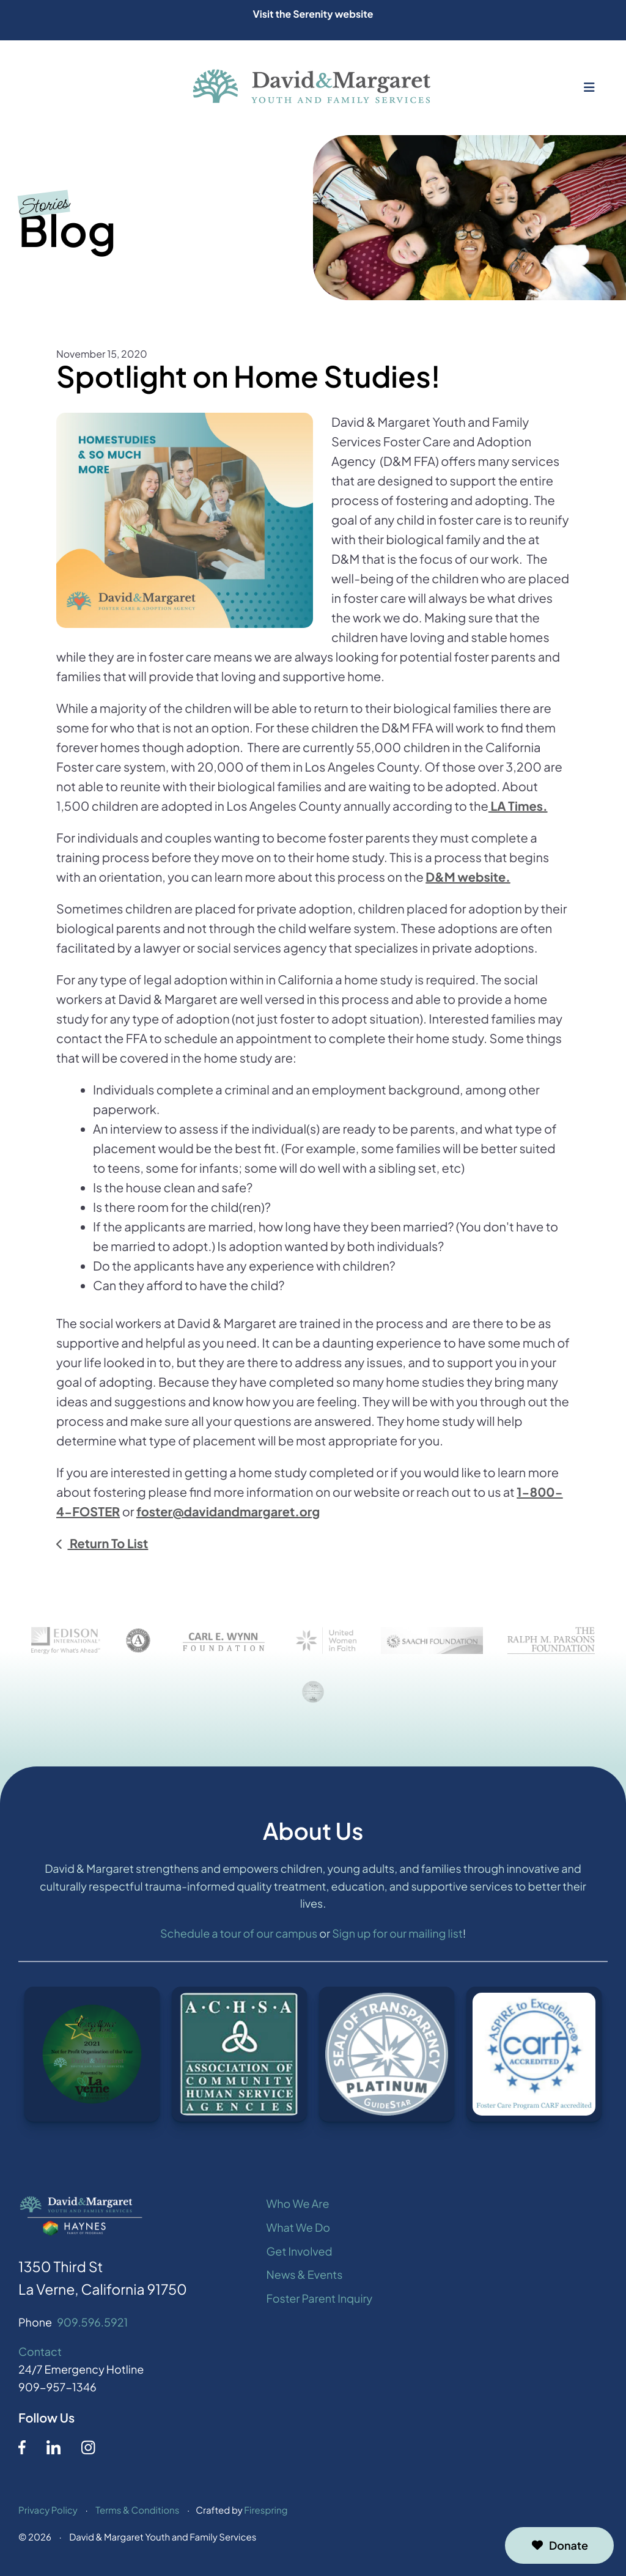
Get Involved (300, 2258)
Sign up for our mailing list (397, 1940)
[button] (589, 87)
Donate (559, 2545)
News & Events (305, 2281)
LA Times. (518, 806)
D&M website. (467, 877)
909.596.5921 (92, 2329)
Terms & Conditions (137, 2517)
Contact (40, 2358)
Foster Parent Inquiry (320, 2305)
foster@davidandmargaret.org (228, 1511)
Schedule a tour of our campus (238, 1940)
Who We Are (298, 2210)
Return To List (107, 1543)
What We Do (298, 2234)
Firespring (265, 2517)
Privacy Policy (48, 2517)
